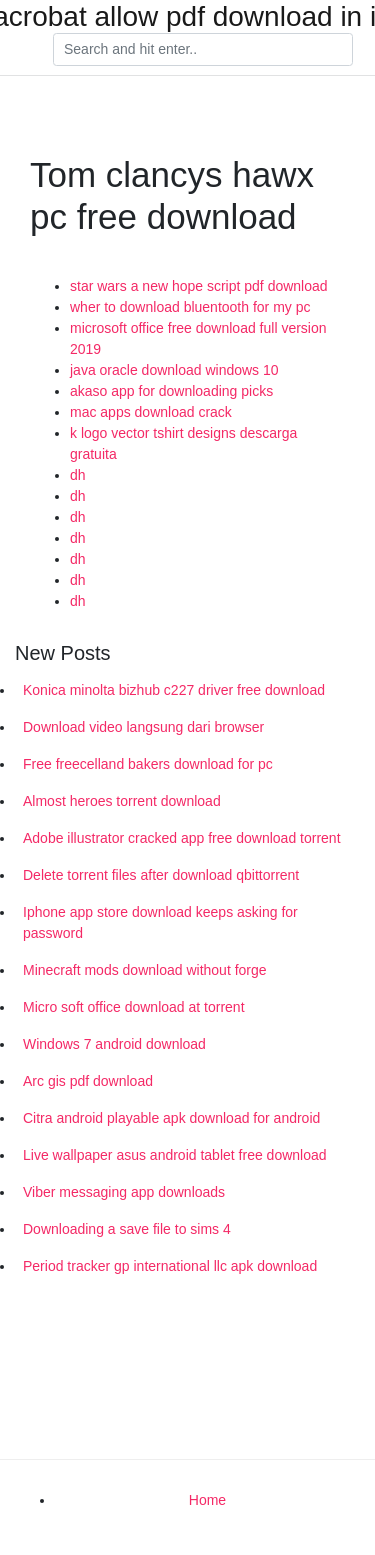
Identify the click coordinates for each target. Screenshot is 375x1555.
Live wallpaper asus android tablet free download (175, 1155)
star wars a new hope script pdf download (199, 286)
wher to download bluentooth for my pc (190, 307)
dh (78, 475)
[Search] (203, 50)
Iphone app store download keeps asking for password (160, 922)
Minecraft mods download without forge (145, 970)
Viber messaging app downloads (124, 1192)
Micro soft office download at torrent (134, 1007)
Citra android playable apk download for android (171, 1118)
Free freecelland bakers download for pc (148, 764)
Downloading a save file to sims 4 (127, 1229)
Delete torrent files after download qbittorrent (161, 875)
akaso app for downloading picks (171, 391)
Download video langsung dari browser (143, 727)
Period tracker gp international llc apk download (170, 1266)
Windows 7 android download (114, 1044)
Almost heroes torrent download (122, 801)
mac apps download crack (151, 412)
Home (207, 1500)
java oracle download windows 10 (174, 370)
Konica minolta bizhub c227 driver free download (174, 690)
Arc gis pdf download (88, 1081)
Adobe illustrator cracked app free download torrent (182, 838)
